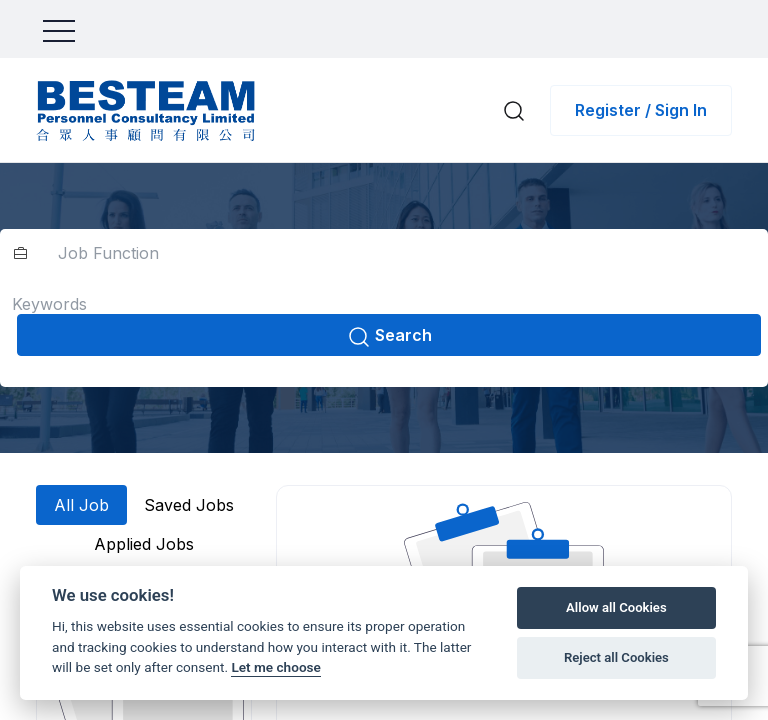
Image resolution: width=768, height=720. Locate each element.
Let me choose (275, 667)
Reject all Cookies (616, 657)
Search (389, 337)
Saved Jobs (189, 505)
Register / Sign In (641, 110)
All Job (81, 505)
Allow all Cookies (616, 607)
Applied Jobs (144, 544)
